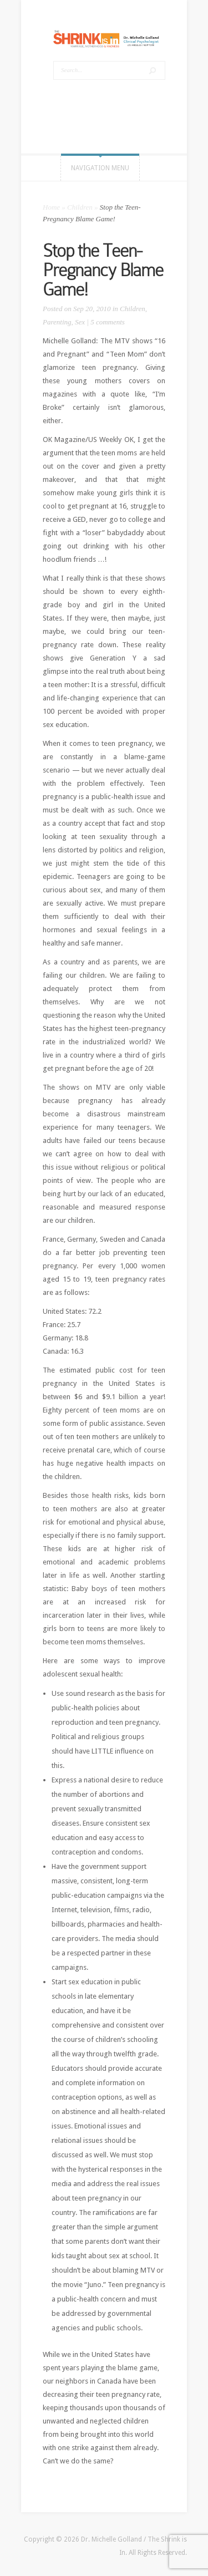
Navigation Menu (100, 168)
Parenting (57, 322)
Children (80, 207)
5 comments (107, 322)
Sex (80, 322)
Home (51, 207)
